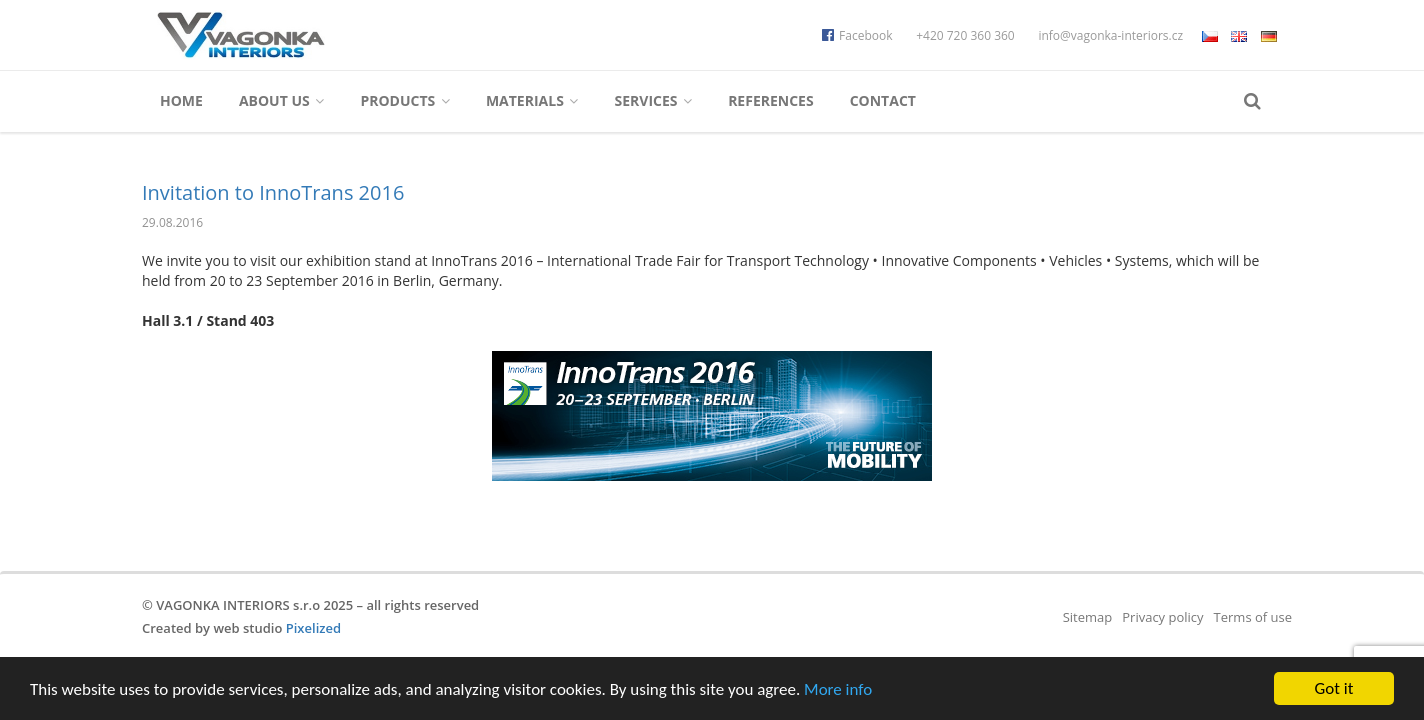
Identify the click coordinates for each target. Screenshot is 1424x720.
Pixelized (313, 628)
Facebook (857, 35)
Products (405, 100)
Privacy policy (1162, 617)
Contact (883, 100)
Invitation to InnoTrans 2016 (273, 192)
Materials (532, 100)
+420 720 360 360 (965, 35)
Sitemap (1088, 617)
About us (281, 100)
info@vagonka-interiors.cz (1110, 35)
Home (181, 100)
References (771, 100)
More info (838, 690)
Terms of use (1253, 617)
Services (653, 100)
